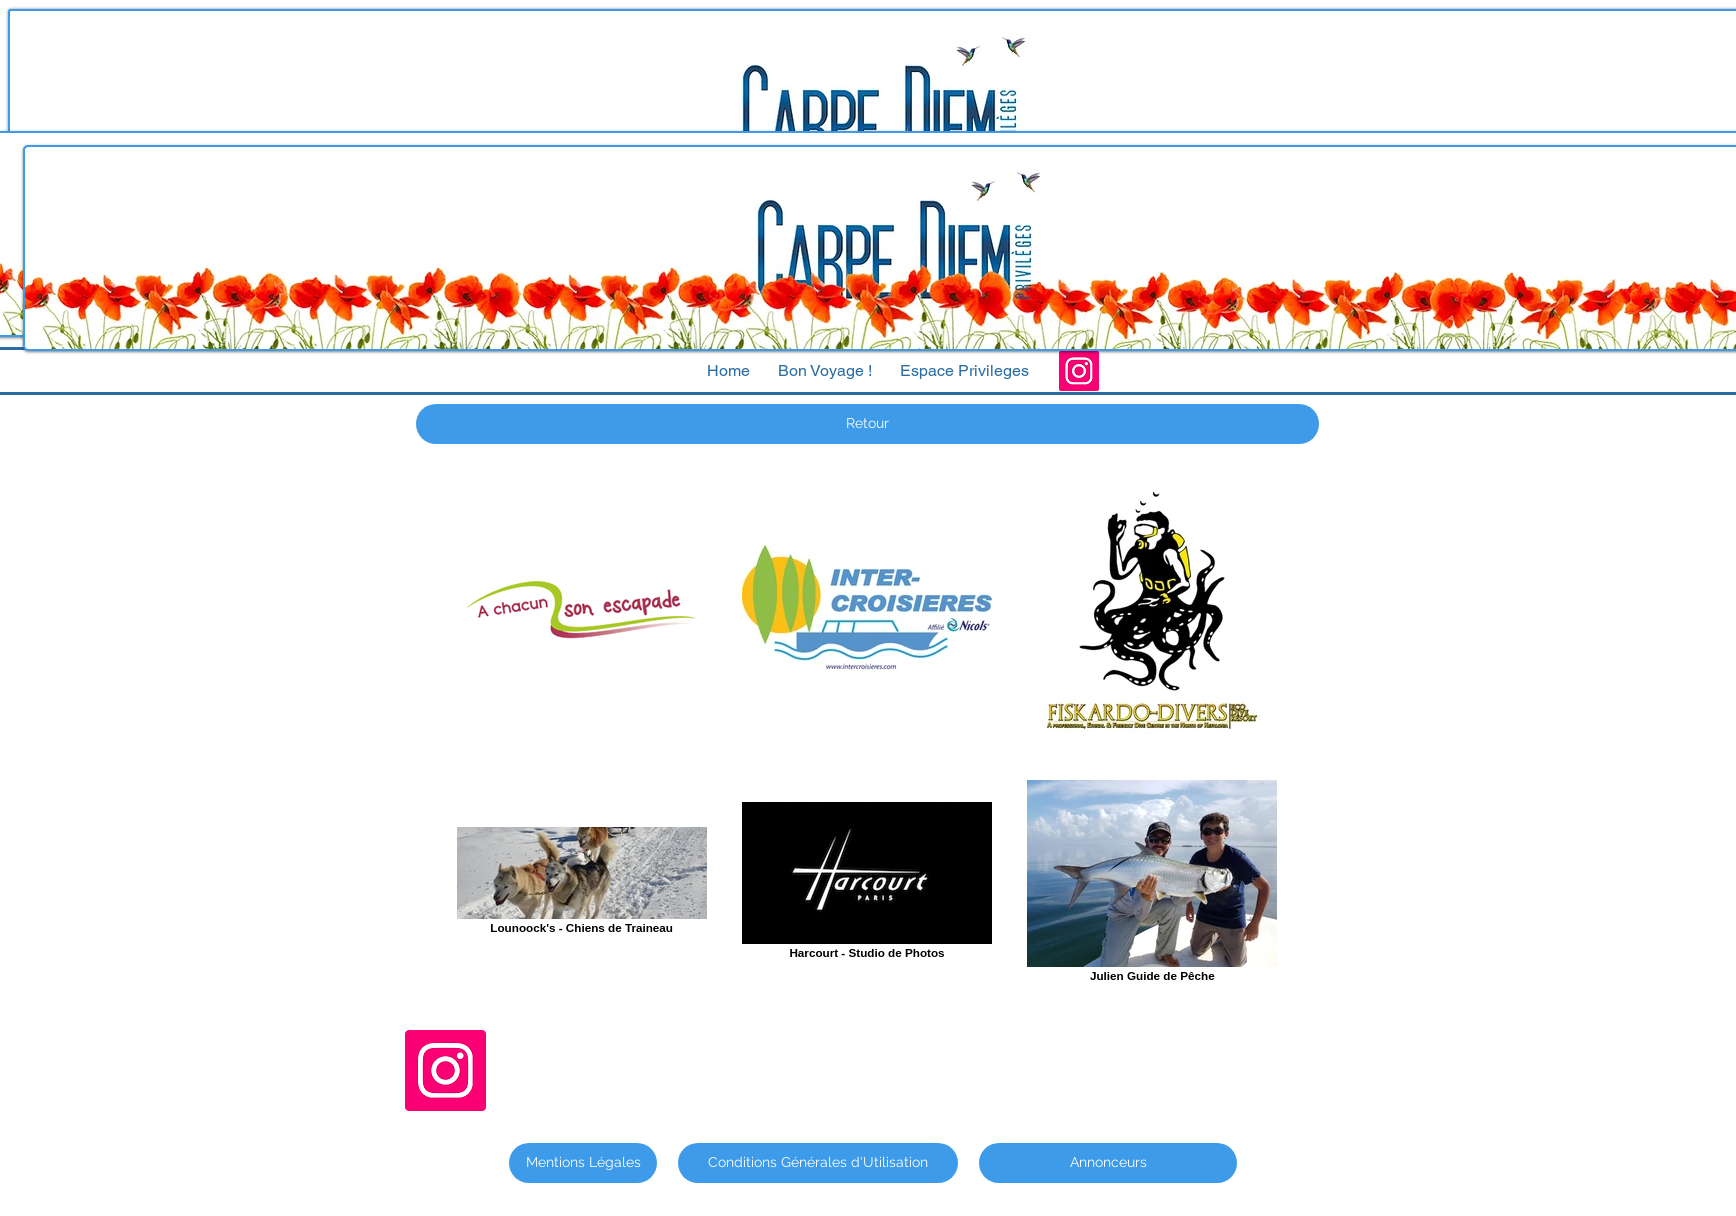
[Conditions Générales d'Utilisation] (818, 1163)
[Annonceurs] (1108, 1163)
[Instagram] (1079, 371)
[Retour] (867, 424)
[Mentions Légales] (583, 1163)
